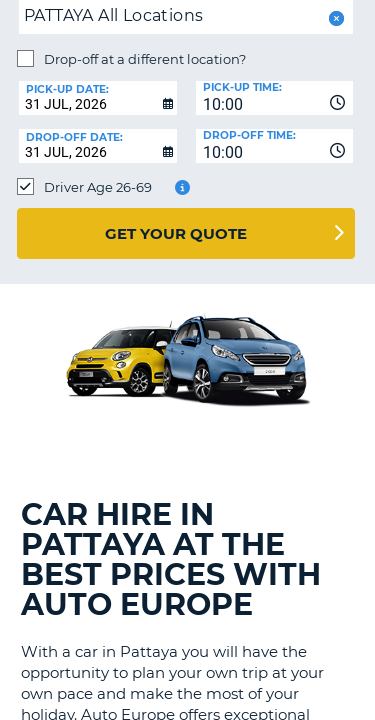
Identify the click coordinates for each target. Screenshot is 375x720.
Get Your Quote (176, 233)
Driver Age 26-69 (98, 187)
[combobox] (275, 98)
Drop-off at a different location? (145, 59)
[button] (334, 18)
